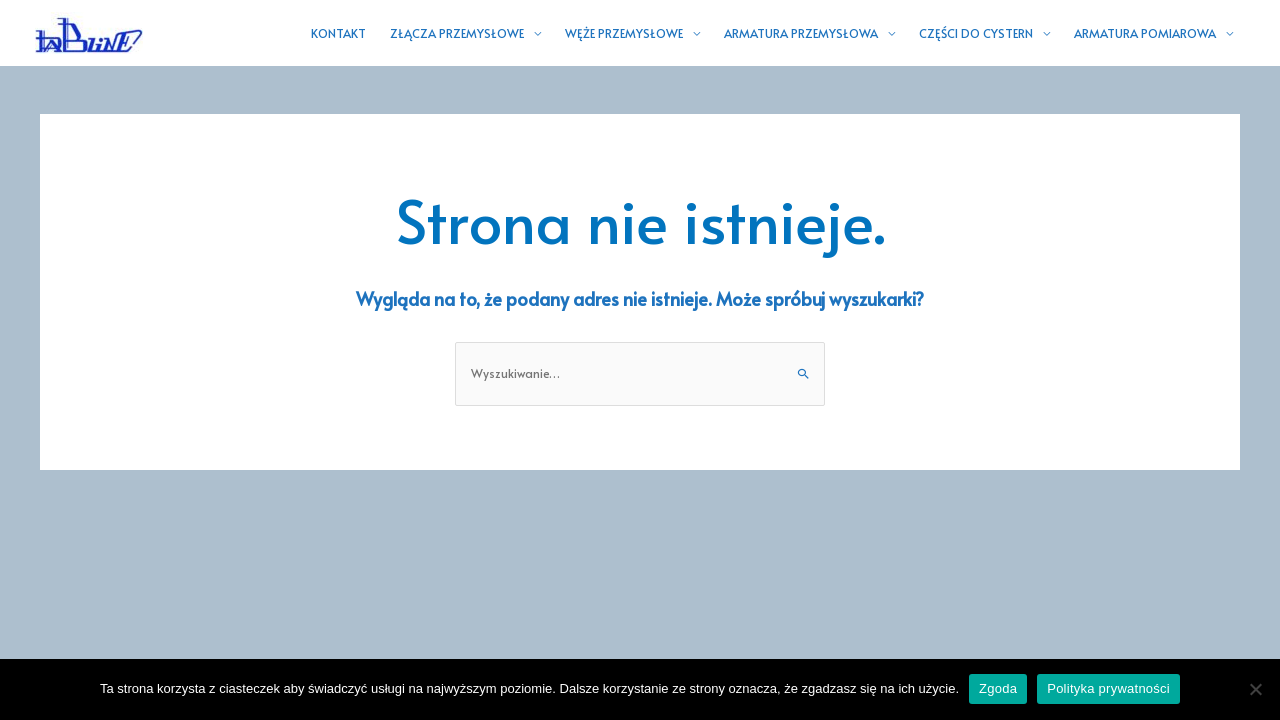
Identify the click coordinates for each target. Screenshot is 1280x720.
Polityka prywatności (1108, 688)
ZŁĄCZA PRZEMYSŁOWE (457, 33)
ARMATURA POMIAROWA (1145, 33)
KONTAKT (338, 33)
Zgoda (998, 688)
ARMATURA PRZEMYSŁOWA (801, 33)
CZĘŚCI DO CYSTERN (976, 33)
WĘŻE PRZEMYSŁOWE (624, 33)
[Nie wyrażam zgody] (1255, 689)
